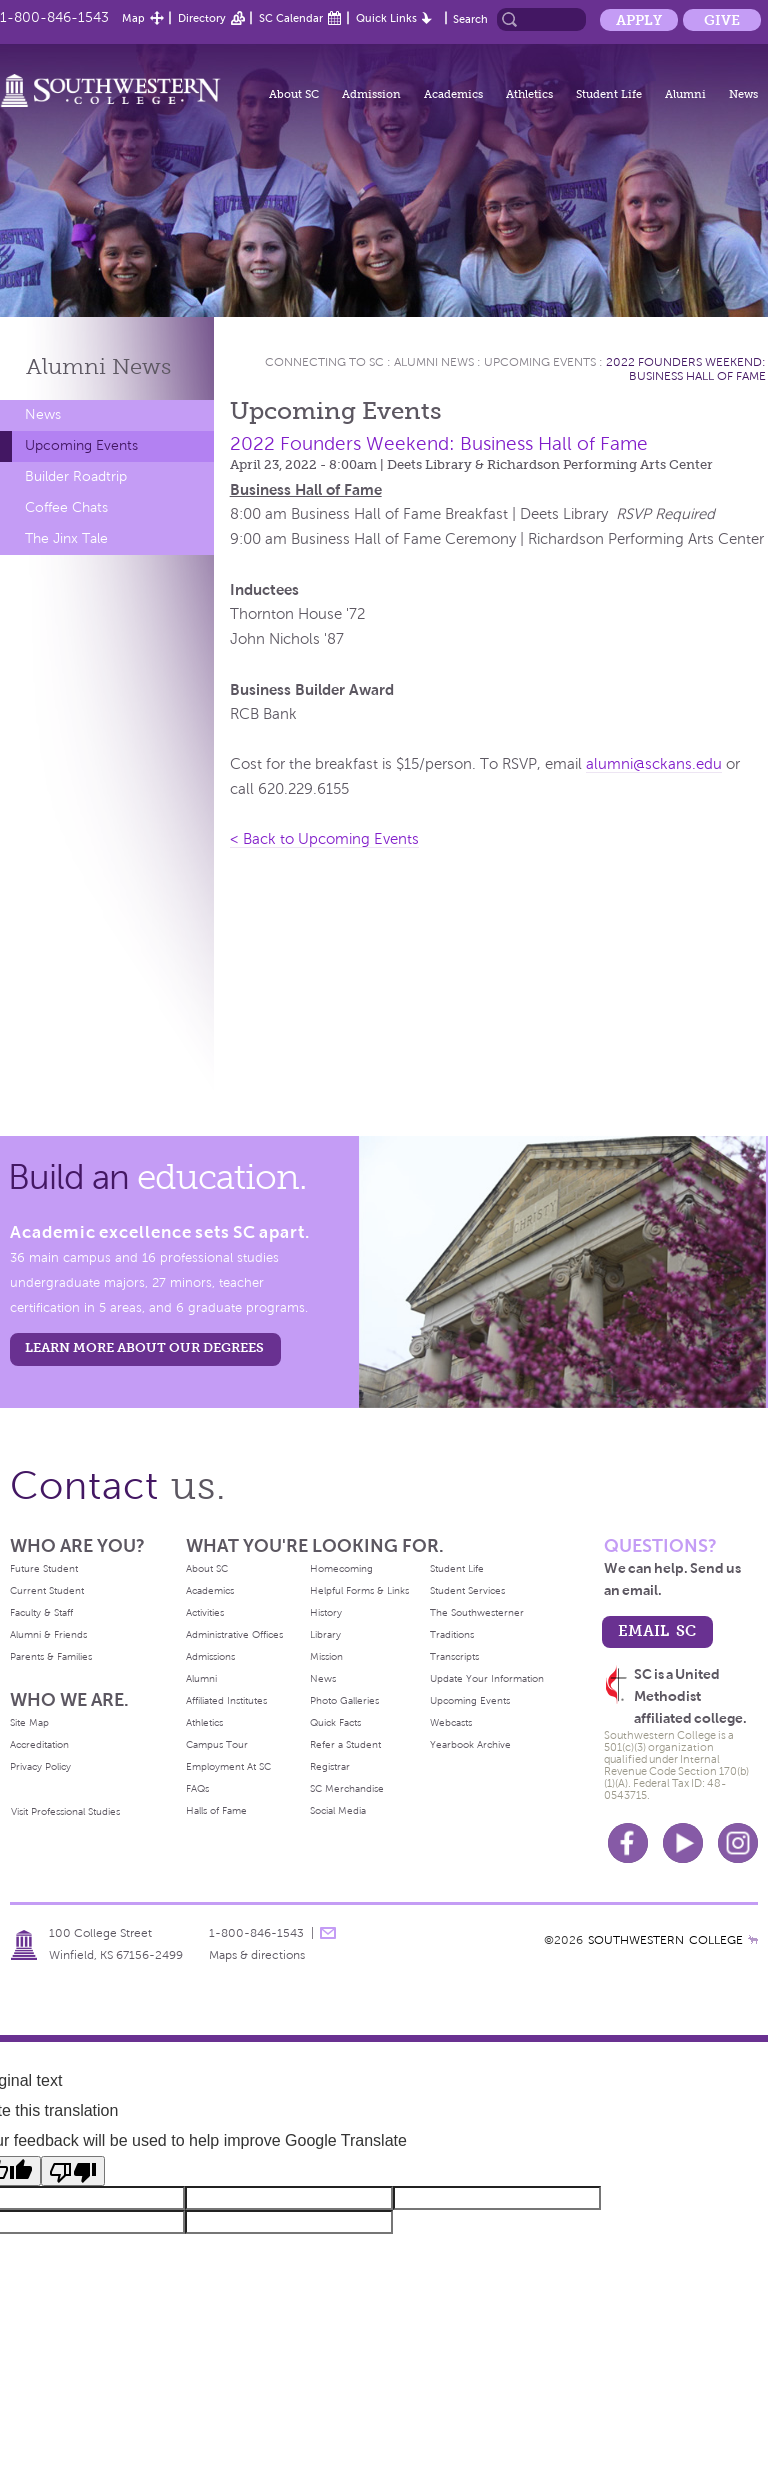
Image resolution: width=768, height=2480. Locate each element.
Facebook (628, 1843)
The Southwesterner (477, 1612)
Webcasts (451, 1722)
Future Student (44, 1568)
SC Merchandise (347, 1788)
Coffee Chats (66, 507)
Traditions (452, 1634)
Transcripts (454, 1656)
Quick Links (386, 18)
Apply (639, 20)
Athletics (529, 94)
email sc (657, 1630)
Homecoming (341, 1568)
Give (722, 20)
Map (133, 18)
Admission (371, 94)
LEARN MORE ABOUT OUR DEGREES (144, 1347)
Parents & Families (51, 1656)
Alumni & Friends (48, 1634)
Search (470, 19)
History (326, 1612)
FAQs (197, 1788)
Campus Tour (217, 1744)
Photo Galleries (344, 1700)
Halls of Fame (216, 1810)
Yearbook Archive (470, 1744)
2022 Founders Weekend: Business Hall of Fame (686, 369)
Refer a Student (345, 1744)
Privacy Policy (40, 1766)
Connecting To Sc (324, 362)
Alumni (685, 94)
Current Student (47, 1590)
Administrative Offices (234, 1634)
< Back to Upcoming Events (324, 839)
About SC (294, 94)
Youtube (683, 1843)
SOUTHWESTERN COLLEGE (665, 1940)
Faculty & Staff (41, 1612)
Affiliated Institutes (226, 1700)
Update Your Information (487, 1678)
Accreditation (39, 1744)
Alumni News (434, 362)
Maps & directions (257, 1955)
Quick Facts (335, 1722)
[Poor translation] (73, 2171)
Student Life (609, 94)
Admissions (210, 1656)
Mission (326, 1656)
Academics (453, 94)
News (743, 94)
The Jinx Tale (66, 538)
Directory (202, 18)
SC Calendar (291, 18)
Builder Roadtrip (76, 476)
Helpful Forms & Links (359, 1590)
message (328, 1933)
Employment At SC (228, 1766)
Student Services (467, 1590)
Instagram (738, 1843)
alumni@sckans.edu (654, 764)
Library (325, 1634)
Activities (205, 1612)
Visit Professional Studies (65, 1811)
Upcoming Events (81, 445)
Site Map (29, 1722)
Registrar (330, 1766)
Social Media (338, 1810)
